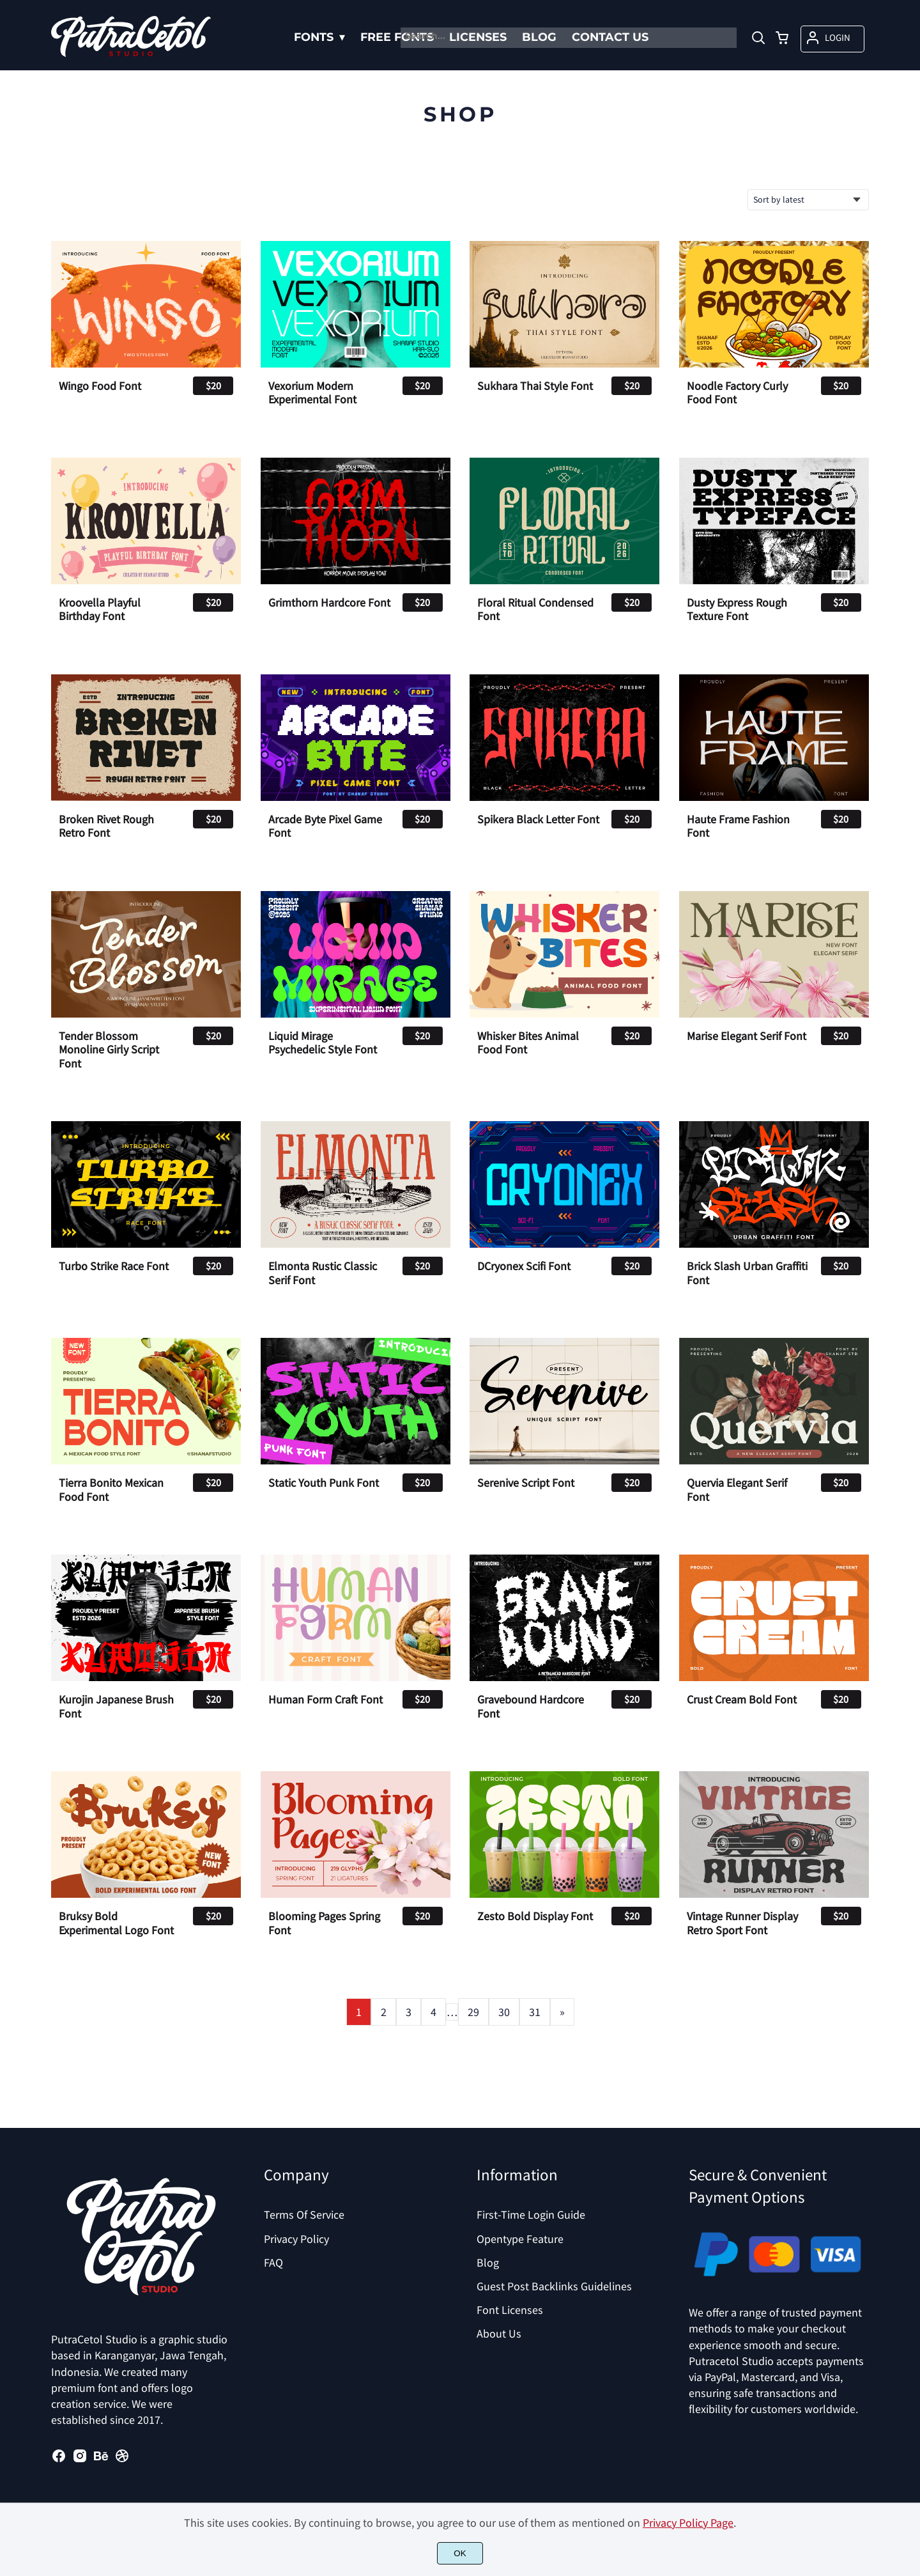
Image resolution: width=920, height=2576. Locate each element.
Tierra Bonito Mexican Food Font (111, 1489)
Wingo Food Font (100, 386)
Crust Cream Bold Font (742, 1700)
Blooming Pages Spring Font (324, 1923)
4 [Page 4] (433, 2012)
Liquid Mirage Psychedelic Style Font (322, 1043)
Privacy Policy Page (688, 2522)
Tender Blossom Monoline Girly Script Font (109, 1050)
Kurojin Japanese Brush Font (116, 1706)
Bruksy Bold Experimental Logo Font (116, 1923)
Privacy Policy (296, 2238)
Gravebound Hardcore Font (530, 1706)
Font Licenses (510, 2309)
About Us (499, 2333)
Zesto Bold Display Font (535, 1916)
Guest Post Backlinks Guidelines (554, 2286)
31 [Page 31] (534, 2012)
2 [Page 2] (384, 2012)
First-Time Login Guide (531, 2214)
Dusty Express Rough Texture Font (737, 609)
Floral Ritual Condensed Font (535, 609)
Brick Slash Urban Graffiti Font (747, 1273)
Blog (488, 2262)
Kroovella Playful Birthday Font (100, 609)
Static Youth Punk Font (323, 1483)
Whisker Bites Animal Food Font (528, 1043)
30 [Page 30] (504, 2012)
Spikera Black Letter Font (538, 819)
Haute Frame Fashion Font (738, 826)
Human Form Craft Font (325, 1700)
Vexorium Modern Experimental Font (312, 393)
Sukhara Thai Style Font (535, 386)
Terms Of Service (304, 2214)
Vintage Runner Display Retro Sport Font (742, 1923)
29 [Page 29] (473, 2012)
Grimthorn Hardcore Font (329, 603)
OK (460, 2553)
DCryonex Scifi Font (524, 1266)
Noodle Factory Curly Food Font (737, 393)
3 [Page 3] (408, 2012)
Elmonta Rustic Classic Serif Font (322, 1273)
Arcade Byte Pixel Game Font (325, 826)
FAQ (273, 2262)
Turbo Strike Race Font (114, 1266)
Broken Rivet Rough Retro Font (106, 826)
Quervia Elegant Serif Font (737, 1489)
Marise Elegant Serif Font (746, 1036)
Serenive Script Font (525, 1483)
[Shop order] (808, 199)
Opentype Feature (520, 2238)
